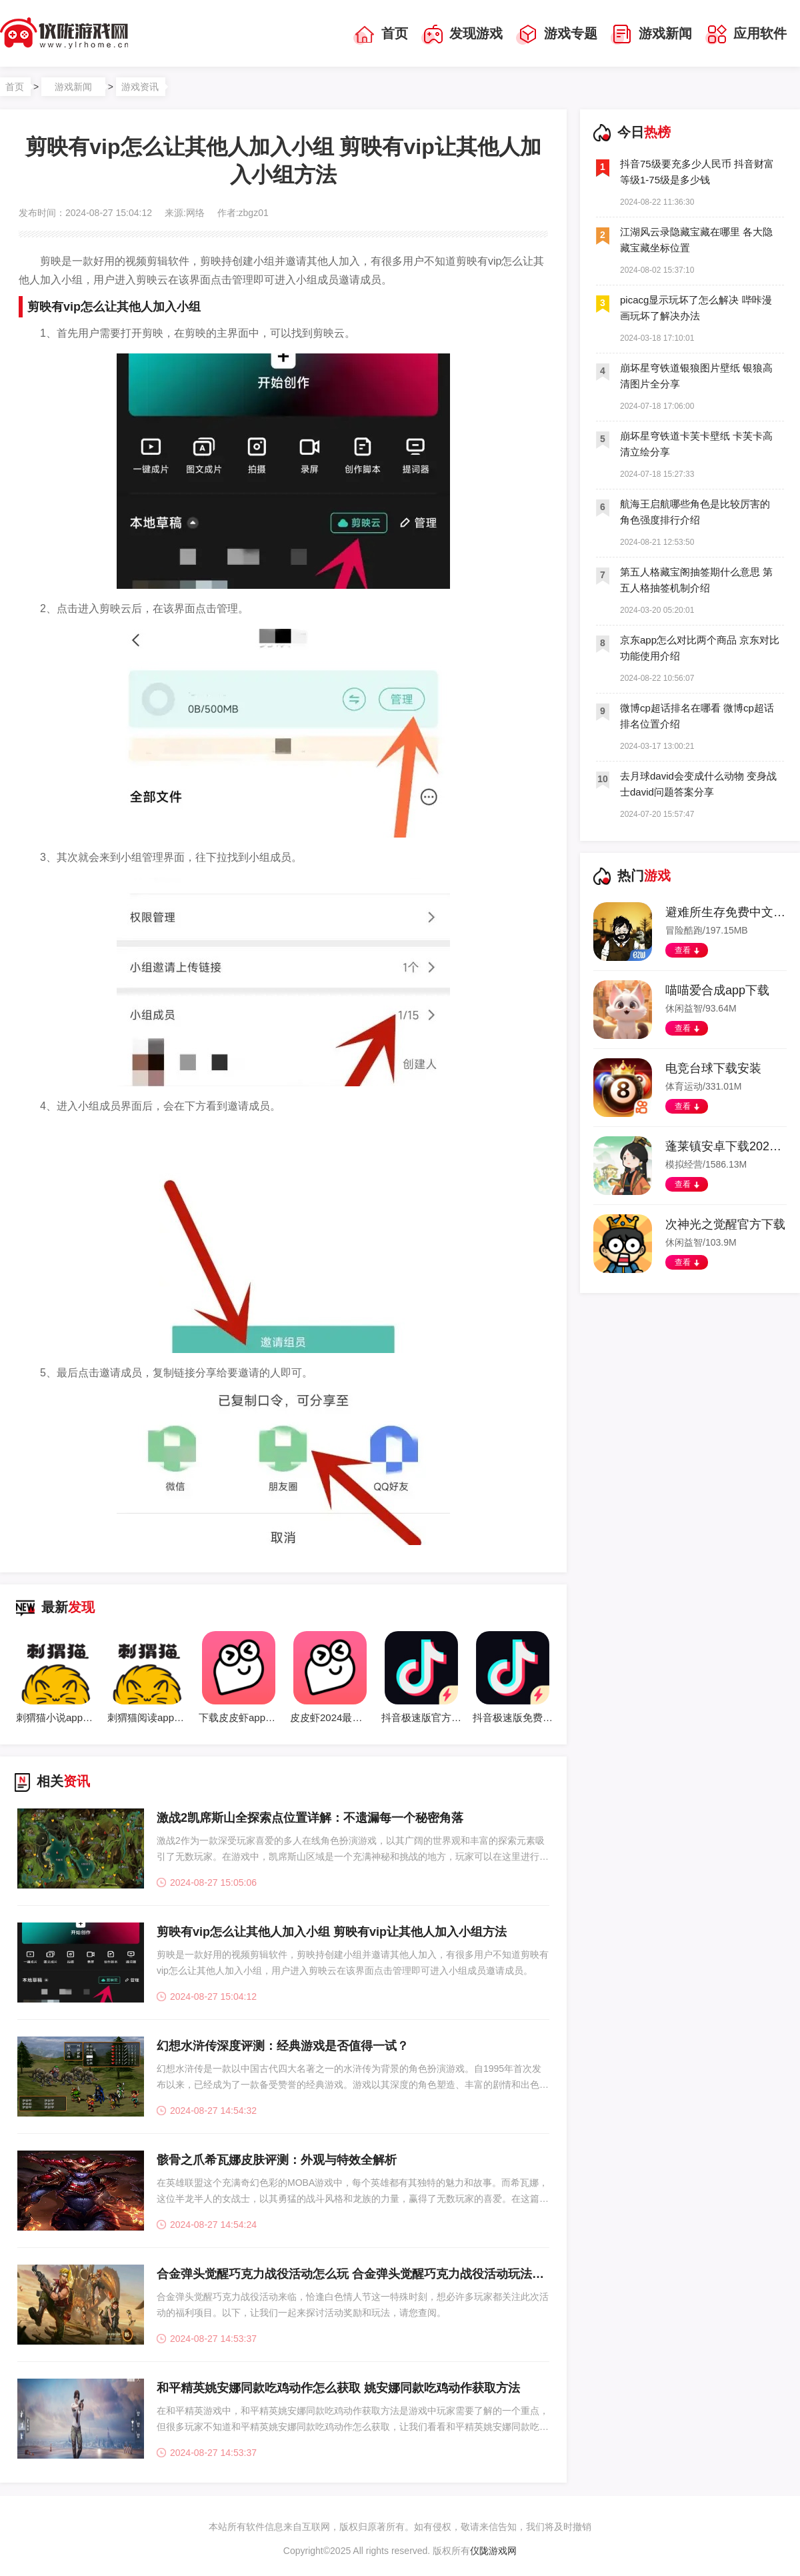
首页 (380, 35)
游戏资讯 (140, 86)
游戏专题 (556, 35)
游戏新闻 (651, 35)
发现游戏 (462, 35)
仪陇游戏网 (493, 2550)
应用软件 (746, 35)
